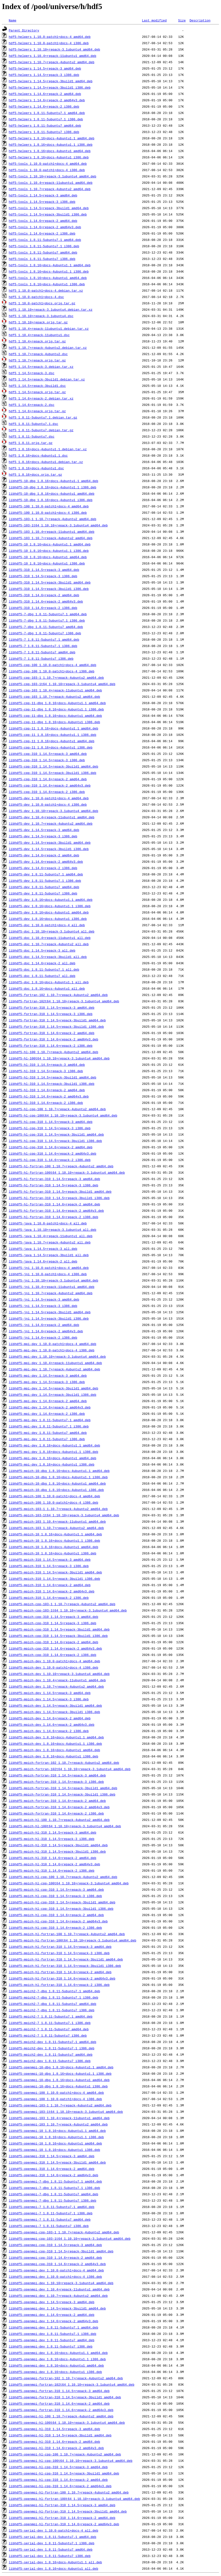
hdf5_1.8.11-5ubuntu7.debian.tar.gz (41, 430)
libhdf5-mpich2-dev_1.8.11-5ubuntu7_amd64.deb (50, 2054)
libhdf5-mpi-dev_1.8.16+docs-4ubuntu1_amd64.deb (52, 1458)
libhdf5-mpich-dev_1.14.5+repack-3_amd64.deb (49, 1693)
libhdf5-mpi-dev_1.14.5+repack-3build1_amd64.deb (53, 1388)
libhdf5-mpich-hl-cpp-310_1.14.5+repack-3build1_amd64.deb (62, 1902)
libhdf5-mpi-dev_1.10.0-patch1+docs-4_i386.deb (51, 1350)
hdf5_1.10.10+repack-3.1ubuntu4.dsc (41, 316)
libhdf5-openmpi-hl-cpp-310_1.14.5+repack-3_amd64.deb (58, 2467)
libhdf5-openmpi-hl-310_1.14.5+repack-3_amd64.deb (54, 2429)
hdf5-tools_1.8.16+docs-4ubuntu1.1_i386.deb (49, 271)
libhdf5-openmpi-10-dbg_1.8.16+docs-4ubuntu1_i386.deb (58, 2086)
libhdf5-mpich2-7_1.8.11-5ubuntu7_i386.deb (48, 2035)
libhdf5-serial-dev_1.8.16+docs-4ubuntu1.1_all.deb (55, 2562)
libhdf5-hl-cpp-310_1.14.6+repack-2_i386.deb (49, 1160)
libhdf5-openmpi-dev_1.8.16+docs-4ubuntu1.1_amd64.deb (58, 2352)
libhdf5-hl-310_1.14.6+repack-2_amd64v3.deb (49, 1096)
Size (182, 20)
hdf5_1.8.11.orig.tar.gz (30, 443)
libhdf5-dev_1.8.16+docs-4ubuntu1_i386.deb (48, 918)
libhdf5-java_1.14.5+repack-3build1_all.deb (49, 1255)
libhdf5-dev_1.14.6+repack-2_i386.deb (43, 868)
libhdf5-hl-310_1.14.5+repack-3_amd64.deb (47, 1064)
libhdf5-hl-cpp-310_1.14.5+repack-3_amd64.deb (50, 1121)
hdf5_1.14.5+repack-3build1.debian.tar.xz (47, 379)
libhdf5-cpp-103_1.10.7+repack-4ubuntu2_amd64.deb (54, 696)
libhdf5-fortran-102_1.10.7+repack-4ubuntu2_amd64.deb (58, 995)
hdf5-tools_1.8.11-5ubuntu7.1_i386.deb (44, 246)
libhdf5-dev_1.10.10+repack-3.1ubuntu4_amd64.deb (53, 811)
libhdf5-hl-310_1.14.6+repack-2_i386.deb (46, 1102)
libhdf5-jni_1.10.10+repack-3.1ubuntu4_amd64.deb (53, 1280)
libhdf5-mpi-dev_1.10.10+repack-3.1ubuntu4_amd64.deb (57, 1356)
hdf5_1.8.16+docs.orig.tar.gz (35, 474)
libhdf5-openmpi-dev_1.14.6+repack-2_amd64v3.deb (53, 2321)
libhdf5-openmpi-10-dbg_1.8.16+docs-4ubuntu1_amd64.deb (59, 2080)
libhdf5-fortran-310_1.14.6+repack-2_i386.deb (50, 1045)
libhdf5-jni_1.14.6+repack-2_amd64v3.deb (46, 1331)
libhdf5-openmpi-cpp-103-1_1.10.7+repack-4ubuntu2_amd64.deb (64, 2232)
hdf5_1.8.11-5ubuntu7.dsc (31, 436)
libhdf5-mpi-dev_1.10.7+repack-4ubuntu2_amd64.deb (54, 1369)
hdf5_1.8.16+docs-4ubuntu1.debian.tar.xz (46, 462)
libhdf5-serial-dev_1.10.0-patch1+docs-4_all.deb (53, 2530)
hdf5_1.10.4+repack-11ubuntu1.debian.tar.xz (49, 328)
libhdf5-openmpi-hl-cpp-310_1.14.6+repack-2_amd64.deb (58, 2479)
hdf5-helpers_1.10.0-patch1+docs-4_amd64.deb (49, 36)
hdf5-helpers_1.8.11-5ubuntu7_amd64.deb (45, 125)
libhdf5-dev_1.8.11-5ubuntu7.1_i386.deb (45, 880)
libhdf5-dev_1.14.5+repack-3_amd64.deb (44, 830)
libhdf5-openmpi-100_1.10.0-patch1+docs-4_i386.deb (55, 2099)
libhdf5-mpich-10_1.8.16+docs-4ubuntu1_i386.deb (52, 1553)
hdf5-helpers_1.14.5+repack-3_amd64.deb (45, 68)
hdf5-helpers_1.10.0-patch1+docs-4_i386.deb (49, 43)
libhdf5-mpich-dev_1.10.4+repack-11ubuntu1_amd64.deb (57, 1680)
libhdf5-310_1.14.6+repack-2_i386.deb (43, 608)
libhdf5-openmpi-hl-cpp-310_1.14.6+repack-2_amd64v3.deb (60, 2486)
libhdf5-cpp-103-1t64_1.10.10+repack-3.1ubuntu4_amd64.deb (62, 684)
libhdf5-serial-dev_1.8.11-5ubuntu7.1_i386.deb (51, 2543)
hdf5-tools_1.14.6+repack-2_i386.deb (42, 233)
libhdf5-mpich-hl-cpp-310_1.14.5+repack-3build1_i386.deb (61, 1908)
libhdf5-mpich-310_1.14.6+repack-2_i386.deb (49, 1597)
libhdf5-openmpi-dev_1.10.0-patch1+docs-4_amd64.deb (56, 2270)
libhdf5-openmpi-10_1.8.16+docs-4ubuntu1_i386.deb (54, 2149)
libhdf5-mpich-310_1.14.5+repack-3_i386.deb (49, 1566)
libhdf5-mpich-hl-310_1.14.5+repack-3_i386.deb (51, 1839)
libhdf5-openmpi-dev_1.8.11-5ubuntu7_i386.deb (50, 2346)
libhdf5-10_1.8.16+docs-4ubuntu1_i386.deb (47, 563)
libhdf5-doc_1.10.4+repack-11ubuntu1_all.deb (49, 937)
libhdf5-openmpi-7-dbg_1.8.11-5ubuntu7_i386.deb (52, 2200)
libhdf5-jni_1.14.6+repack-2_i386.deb (43, 1337)
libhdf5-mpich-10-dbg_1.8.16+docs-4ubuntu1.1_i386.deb (58, 1477)
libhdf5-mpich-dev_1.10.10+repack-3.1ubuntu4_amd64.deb (59, 1674)
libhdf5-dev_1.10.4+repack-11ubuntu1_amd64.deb (51, 817)
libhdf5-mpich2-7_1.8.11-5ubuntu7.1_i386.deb (49, 2023)
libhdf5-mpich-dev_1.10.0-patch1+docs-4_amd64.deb (54, 1661)
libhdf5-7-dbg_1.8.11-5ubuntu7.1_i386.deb (47, 620)
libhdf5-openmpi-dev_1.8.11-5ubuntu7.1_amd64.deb (53, 2327)
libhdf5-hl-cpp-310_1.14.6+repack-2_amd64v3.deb (52, 1153)
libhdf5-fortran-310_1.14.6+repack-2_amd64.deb (51, 1033)
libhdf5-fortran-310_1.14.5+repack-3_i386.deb (50, 1014)
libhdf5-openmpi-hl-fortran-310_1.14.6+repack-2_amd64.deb (62, 2517)
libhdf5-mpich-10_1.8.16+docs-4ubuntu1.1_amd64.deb (55, 1534)
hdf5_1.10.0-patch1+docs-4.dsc (36, 297)
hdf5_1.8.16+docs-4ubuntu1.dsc (36, 468)
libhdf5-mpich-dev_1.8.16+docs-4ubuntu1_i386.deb (53, 1756)
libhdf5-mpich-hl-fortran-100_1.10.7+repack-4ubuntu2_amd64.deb (67, 1934)
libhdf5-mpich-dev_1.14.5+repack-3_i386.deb (49, 1699)
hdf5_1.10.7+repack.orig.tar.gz (37, 360)
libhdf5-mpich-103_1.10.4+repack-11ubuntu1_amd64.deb (57, 1521)
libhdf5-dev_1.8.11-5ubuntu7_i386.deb (43, 893)
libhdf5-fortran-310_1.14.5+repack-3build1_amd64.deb (57, 1020)
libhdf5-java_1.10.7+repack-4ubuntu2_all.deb (49, 1242)
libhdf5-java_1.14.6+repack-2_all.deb (43, 1261)
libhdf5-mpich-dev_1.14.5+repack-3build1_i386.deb (54, 1712)
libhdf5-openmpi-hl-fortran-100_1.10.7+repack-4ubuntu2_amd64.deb (69, 2492)
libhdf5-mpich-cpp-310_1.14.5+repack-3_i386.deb (52, 1623)
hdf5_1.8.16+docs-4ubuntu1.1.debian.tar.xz (48, 449)
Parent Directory (24, 30)
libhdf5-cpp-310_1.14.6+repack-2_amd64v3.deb (49, 785)
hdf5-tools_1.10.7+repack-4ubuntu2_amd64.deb (49, 189)
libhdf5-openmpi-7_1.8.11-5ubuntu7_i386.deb (49, 2226)
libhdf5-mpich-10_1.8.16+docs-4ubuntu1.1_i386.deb (54, 1540)
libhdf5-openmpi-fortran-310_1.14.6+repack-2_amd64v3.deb (61, 2410)
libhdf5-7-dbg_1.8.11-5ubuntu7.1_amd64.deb (48, 614)
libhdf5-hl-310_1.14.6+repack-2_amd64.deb (47, 1090)
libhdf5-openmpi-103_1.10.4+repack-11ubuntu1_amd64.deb (59, 2118)
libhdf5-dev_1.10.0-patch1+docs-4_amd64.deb (49, 798)
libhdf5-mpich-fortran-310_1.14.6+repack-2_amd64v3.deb (59, 1807)
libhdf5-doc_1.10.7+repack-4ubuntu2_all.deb (49, 944)
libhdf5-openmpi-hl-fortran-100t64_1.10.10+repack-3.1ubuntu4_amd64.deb (74, 2498)
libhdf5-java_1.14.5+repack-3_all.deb (43, 1248)
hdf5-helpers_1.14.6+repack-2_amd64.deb (45, 94)
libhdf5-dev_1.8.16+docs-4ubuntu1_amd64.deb (49, 912)
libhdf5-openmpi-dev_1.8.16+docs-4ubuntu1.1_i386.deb (57, 2359)
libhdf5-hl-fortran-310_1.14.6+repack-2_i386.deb (53, 1217)
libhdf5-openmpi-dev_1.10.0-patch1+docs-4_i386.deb (55, 2276)
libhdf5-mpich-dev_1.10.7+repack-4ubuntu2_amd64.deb (56, 1686)
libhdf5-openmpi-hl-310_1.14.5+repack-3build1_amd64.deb (60, 2435)
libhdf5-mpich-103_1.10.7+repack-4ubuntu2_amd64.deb (56, 1528)
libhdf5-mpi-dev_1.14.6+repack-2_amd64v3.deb (49, 1407)
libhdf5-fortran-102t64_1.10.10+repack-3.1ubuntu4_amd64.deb (64, 1001)
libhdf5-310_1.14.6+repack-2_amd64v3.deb (46, 601)
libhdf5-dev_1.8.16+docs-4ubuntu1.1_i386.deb (49, 906)
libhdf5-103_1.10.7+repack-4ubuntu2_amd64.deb (50, 538)
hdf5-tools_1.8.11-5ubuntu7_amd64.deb (43, 252)
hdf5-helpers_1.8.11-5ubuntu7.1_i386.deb (46, 119)
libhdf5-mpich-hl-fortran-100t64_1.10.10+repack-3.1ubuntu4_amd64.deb (72, 1940)
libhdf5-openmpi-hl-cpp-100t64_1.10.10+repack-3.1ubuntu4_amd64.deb (70, 2460)
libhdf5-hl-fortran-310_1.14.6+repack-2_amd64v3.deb (56, 1210)
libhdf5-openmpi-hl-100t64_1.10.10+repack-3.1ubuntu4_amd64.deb (67, 2422)
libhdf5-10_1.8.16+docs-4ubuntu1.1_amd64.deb (49, 544)
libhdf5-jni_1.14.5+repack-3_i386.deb (43, 1305)
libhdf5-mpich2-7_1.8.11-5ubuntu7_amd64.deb (49, 2029)
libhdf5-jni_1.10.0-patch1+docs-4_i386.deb (48, 1274)
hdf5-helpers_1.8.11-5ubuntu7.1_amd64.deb (47, 113)
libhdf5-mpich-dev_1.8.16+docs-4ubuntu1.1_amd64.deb (56, 1737)
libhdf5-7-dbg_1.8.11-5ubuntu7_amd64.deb (46, 627)
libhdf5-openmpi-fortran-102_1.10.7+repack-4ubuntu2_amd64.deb (66, 2378)
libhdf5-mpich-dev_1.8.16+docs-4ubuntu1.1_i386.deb (55, 1743)
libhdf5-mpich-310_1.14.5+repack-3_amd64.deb (49, 1559)
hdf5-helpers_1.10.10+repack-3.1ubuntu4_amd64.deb (54, 49)
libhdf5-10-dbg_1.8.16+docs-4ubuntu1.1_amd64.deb (53, 481)
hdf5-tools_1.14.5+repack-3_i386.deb (42, 201)
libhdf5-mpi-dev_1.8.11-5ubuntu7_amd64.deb (48, 1432)
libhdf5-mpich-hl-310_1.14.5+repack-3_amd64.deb (52, 1832)
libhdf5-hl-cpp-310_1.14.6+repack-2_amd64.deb (50, 1147)
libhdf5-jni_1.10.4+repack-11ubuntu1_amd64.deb (51, 1286)
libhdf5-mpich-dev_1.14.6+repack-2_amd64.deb (49, 1718)
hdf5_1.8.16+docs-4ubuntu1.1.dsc (38, 455)
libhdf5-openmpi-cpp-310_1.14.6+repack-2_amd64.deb (55, 2257)
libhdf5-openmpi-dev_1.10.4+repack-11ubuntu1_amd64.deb (59, 2289)
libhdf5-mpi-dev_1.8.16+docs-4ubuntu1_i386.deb (51, 1464)
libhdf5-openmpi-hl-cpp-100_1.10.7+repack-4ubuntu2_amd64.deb (65, 2454)
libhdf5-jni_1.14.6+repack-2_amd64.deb (44, 1325)
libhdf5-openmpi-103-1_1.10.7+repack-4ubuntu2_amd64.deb (60, 2105)
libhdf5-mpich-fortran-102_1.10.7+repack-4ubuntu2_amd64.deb (64, 1762)
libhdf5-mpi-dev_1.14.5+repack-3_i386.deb (47, 1382)
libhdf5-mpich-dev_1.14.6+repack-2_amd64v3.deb (51, 1724)
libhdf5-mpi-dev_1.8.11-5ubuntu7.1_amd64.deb (49, 1420)
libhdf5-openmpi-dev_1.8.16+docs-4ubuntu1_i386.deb (55, 2372)
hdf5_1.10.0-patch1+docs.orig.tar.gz (42, 303)
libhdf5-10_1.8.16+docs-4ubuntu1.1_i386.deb (49, 550)
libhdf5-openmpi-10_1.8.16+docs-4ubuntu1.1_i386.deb (56, 2137)
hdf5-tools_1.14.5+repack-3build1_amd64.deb (49, 208)
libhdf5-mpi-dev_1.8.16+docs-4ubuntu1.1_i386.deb (53, 1451)
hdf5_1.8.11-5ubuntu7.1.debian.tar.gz (43, 417)
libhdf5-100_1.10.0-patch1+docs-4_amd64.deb (49, 506)
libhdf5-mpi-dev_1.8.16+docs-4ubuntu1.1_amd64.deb (54, 1445)
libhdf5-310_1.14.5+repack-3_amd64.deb (44, 569)
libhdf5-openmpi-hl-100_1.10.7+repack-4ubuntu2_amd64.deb (61, 2416)
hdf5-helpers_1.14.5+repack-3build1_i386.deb (49, 87)
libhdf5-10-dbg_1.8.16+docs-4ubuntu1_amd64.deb (51, 493)
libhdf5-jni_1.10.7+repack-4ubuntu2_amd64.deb (50, 1293)
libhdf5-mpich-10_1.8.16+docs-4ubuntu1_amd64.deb (53, 1547)
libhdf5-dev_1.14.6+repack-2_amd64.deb (44, 855)
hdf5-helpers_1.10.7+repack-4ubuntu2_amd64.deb (51, 62)
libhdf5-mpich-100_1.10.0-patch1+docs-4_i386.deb (53, 1502)
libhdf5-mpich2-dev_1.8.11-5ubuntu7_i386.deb (49, 2061)
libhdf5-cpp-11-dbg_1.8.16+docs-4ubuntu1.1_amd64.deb (57, 703)
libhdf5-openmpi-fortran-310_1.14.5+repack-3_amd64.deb (59, 2391)
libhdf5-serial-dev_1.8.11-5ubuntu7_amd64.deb (50, 2549)
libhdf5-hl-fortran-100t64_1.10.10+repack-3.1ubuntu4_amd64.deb (67, 1172)
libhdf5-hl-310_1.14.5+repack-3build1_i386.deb (51, 1083)
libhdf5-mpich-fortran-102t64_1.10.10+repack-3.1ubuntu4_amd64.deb (70, 1769)
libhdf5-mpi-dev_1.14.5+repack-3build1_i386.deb (52, 1394)
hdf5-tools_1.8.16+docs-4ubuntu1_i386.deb (47, 284)
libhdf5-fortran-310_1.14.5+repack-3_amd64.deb (51, 1007)
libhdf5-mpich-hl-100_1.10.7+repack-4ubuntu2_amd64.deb (59, 1819)
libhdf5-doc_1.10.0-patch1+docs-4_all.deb (47, 925)
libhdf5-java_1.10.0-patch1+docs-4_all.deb (48, 1223)
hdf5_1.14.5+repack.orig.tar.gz (37, 392)
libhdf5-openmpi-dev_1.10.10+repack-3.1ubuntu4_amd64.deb (61, 2283)
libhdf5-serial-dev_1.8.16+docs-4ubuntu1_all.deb (53, 2568)
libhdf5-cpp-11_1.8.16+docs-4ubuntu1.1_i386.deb (52, 734)
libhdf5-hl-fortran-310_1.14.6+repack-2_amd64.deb (54, 1204)
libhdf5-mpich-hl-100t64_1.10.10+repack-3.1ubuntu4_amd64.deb (65, 1826)
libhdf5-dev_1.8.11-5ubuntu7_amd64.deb (44, 887)
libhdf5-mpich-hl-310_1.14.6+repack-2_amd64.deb (52, 1858)
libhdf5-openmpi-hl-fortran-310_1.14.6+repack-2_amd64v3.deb (64, 2524)
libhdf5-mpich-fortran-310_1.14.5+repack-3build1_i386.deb (62, 1794)
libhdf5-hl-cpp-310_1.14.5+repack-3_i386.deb (49, 1128)
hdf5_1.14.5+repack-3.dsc (31, 373)
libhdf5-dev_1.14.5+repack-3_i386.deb (43, 836)
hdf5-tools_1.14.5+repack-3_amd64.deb (43, 195)
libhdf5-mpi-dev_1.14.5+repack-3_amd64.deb (48, 1375)
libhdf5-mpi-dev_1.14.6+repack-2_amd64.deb (48, 1401)
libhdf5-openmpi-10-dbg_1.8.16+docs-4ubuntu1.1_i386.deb (60, 2073)
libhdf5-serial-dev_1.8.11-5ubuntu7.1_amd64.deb (52, 2537)
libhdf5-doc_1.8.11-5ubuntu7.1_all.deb (44, 969)
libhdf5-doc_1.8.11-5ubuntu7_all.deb (42, 976)
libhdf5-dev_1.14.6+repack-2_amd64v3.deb (46, 861)
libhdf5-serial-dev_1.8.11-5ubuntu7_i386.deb (49, 2556)
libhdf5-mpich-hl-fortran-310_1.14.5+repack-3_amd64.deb (60, 1946)
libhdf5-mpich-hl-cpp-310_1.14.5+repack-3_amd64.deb (56, 1889)
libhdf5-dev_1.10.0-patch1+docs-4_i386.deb (48, 804)
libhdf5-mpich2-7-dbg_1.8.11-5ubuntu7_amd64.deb (52, 2003)
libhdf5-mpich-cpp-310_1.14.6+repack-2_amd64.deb (53, 1642)
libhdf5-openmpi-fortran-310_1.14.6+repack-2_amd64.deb (59, 2403)
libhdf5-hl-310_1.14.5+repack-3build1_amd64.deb (52, 1077)
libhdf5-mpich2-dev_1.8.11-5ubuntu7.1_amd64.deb (52, 2042)
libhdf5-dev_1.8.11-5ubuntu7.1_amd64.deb (46, 874)
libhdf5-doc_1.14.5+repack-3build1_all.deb (48, 956)
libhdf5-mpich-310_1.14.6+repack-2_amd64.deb (49, 1585)
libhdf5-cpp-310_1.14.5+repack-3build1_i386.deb (52, 772)
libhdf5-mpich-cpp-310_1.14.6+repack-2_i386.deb (52, 1654)
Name (12, 20)
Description (200, 20)
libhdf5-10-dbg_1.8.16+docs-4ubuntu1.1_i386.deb (52, 487)
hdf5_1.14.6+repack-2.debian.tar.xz (41, 398)
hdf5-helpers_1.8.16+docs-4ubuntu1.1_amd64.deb (51, 138)
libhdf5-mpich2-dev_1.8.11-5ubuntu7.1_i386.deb (51, 2048)
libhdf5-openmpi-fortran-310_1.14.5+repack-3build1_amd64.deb (65, 2397)
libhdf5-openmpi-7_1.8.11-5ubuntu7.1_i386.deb (50, 2213)
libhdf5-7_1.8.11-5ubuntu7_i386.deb (41, 658)
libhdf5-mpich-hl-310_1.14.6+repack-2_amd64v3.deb (54, 1864)
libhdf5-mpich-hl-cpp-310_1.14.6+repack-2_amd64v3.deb (58, 1921)
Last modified (154, 20)
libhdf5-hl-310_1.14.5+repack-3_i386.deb (46, 1071)
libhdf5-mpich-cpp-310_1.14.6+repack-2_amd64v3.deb (55, 1648)
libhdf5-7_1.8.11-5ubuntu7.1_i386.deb (43, 646)
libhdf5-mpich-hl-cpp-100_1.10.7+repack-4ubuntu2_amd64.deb (63, 1877)
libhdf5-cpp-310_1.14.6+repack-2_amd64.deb (48, 779)
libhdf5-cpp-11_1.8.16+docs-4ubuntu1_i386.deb (50, 747)
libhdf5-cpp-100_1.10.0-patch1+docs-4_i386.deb (51, 671)
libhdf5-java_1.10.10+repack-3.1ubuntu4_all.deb (52, 1229)
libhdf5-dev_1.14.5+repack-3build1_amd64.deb (49, 842)
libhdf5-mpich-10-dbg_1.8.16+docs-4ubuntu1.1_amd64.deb (59, 1470)
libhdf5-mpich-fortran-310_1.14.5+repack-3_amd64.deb (57, 1775)
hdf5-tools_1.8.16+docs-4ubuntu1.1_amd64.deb (49, 265)
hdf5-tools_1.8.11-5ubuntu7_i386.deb (42, 259)
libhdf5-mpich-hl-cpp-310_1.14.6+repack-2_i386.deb (55, 1927)
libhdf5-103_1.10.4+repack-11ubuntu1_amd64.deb (51, 531)
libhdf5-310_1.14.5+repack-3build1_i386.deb (49, 588)
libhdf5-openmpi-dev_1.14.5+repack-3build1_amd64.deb (57, 2308)
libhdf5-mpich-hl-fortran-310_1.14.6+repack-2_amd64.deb (60, 1972)
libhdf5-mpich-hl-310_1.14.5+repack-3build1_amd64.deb (58, 1845)
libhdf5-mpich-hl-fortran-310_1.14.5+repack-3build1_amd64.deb (66, 1959)
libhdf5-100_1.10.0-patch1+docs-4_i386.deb (48, 512)
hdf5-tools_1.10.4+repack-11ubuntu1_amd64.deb (50, 182)
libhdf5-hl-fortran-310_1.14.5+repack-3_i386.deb (53, 1185)
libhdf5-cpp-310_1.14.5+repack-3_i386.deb (47, 760)
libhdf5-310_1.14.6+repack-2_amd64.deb (44, 595)
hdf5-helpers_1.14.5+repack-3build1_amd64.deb (50, 81)
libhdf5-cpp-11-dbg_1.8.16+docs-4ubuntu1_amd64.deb (55, 715)
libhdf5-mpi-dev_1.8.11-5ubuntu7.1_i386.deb (49, 1426)
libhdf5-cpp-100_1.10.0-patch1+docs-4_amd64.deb (52, 665)
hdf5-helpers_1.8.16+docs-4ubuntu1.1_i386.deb (50, 144)
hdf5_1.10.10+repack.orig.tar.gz (38, 322)
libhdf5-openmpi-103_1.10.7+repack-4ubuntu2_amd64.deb (58, 2124)
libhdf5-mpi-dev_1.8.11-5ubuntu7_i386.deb (47, 1439)
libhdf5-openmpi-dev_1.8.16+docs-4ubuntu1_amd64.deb (56, 2365)
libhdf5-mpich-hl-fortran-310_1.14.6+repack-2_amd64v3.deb (62, 1978)
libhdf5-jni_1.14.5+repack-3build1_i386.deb (49, 1318)
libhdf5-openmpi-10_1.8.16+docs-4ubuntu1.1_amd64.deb (57, 2130)
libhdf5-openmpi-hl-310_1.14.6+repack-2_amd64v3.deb (56, 2448)
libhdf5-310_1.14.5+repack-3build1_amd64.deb (49, 582)
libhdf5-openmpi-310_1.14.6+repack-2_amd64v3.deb (53, 2175)
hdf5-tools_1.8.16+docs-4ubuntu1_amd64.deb (48, 278)
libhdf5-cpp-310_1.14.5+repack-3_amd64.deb (48, 753)
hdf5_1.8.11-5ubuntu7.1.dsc (33, 423)
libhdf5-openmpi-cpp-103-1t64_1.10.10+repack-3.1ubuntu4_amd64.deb (70, 2238)
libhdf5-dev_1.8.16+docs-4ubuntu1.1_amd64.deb (50, 899)
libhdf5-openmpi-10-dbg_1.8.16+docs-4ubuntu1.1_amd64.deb (61, 2067)
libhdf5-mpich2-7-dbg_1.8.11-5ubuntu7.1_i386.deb (53, 1997)
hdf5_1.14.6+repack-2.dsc (31, 404)
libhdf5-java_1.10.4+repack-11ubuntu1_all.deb (50, 1236)
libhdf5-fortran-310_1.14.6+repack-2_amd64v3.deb (53, 1039)
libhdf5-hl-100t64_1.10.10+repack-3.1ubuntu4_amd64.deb (59, 1058)
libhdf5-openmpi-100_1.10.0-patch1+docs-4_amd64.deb (56, 2092)
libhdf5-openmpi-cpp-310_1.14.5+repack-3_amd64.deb (55, 2245)
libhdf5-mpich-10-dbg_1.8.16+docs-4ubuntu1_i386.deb (56, 1490)
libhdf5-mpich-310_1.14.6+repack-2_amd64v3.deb (51, 1591)
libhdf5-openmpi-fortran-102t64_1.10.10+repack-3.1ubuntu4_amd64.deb (71, 2384)
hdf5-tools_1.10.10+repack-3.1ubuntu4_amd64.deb (52, 176)
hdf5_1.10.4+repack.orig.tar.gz (37, 341)
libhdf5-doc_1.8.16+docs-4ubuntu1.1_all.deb (49, 982)
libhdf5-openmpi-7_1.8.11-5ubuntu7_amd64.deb (49, 2219)
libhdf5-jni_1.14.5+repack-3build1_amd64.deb (49, 1312)
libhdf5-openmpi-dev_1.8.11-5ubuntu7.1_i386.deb (52, 2333)
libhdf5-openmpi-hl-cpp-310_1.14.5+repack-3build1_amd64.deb (64, 2473)
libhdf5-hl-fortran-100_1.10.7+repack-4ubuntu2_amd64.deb (61, 1166)
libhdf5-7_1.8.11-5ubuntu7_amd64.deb (42, 652)
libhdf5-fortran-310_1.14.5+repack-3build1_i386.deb (56, 1026)
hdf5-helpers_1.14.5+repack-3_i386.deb (44, 74)
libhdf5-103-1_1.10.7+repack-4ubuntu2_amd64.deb (52, 519)
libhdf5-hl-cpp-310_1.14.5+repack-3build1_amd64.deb (56, 1134)
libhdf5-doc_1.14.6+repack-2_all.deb (42, 963)
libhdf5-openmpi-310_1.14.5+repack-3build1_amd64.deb (57, 2162)
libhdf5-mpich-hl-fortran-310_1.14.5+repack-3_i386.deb (59, 1953)
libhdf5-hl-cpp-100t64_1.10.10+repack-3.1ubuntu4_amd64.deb (63, 1115)
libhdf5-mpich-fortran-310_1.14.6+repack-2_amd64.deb (57, 1800)
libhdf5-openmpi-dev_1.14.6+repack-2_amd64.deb (51, 2314)
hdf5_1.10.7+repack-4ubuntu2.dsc (38, 354)
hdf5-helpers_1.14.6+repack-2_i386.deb (44, 106)
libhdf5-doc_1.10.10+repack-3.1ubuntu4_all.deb (51, 931)
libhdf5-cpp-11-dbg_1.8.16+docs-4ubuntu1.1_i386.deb (56, 709)
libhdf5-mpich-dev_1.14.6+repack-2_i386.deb (49, 1731)
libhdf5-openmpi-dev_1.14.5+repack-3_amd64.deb (51, 2302)
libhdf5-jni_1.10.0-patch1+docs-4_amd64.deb (49, 1267)
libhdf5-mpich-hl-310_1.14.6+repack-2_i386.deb (51, 1870)
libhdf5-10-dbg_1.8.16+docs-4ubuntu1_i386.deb (50, 500)
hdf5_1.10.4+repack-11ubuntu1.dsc (39, 335)
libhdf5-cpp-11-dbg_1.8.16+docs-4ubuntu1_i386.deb (54, 722)
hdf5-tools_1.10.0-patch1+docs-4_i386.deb (47, 170)
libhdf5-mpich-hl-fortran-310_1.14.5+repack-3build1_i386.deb (65, 1965)
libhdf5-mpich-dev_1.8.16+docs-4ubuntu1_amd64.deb (54, 1750)
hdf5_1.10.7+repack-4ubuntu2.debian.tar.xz (48, 347)
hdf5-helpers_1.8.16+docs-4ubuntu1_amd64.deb (49, 151)
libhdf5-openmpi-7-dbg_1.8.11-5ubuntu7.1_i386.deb (54, 2188)
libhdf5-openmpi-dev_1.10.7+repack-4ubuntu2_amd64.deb (58, 2295)
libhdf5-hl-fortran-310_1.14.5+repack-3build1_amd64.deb (60, 1191)
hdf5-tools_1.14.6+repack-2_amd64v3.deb (45, 227)
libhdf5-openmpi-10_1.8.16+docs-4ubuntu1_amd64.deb (55, 2143)
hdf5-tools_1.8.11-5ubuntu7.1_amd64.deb (45, 239)
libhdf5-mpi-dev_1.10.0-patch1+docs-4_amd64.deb (52, 1344)
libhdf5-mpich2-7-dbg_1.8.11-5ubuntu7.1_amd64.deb (54, 1991)
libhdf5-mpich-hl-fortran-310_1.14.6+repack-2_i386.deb (59, 1984)
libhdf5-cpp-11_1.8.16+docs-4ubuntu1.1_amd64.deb (53, 728)
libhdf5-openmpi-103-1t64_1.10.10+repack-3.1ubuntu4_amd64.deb (66, 2111)
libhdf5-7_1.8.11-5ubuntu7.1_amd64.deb (44, 639)
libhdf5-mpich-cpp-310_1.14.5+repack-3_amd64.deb (53, 1616)
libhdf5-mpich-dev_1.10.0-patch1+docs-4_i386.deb (53, 1667)
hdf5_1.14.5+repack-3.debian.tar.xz (41, 366)
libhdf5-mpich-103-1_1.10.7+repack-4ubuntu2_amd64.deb (58, 1509)
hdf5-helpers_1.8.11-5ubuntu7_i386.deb (44, 132)
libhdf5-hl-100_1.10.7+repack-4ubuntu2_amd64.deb (53, 1052)
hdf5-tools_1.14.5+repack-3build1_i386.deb (48, 214)
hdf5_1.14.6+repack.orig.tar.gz (37, 411)
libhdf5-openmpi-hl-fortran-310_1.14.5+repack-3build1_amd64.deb (68, 2511)
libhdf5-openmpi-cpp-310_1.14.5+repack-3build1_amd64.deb (61, 2251)
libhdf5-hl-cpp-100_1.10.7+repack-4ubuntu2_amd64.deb (57, 1109)
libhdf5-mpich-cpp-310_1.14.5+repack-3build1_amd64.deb (59, 1629)
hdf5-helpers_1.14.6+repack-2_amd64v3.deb (47, 100)
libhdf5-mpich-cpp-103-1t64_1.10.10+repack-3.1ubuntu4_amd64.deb (68, 1610)
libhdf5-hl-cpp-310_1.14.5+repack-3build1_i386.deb (55, 1141)
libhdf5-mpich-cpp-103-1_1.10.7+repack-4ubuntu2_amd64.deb (62, 1604)
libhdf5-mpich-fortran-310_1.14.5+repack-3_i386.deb (56, 1781)
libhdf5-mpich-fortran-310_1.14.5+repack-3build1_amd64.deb (63, 1788)
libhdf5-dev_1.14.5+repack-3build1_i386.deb (49, 849)
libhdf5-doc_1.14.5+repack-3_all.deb (42, 950)
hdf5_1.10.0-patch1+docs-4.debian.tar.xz (46, 290)
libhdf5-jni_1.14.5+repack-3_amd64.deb (44, 1299)
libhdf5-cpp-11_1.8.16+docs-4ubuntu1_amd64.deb (51, 741)
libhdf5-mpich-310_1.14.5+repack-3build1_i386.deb (54, 1578)
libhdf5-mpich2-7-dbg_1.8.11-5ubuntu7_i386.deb (51, 2010)
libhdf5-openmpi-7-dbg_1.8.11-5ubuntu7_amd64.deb (53, 2194)
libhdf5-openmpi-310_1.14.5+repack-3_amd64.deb (51, 2156)
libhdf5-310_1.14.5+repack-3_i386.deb (43, 576)
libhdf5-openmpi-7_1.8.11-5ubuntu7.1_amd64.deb (51, 2207)
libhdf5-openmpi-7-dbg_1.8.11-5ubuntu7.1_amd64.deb (55, 2181)
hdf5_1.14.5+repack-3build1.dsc (37, 385)
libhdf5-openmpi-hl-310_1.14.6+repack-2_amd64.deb (54, 2441)
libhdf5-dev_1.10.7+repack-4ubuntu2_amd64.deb (50, 823)
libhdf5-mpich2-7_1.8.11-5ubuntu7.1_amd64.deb (50, 2016)
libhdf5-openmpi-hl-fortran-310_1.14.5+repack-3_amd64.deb (62, 2505)
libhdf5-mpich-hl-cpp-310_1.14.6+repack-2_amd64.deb (56, 1915)
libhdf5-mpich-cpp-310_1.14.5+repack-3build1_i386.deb (58, 1635)
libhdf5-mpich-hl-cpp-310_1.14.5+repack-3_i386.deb (55, 1896)
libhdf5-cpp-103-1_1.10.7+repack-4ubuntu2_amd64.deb (56, 677)
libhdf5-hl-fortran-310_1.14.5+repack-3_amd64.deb (54, 1179)
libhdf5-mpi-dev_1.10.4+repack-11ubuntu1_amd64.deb (55, 1363)
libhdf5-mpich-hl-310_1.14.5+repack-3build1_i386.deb (57, 1851)
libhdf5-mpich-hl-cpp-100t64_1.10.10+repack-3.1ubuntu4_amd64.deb (69, 1883)
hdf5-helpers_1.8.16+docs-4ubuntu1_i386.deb (49, 157)
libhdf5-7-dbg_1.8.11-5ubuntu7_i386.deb (45, 633)
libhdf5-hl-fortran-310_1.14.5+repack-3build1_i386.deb (59, 1198)
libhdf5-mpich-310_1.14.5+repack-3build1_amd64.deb (55, 1572)
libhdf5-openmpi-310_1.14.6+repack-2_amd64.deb (51, 2168)
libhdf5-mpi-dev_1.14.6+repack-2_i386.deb (47, 1413)
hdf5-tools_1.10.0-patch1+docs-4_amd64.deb (48, 163)
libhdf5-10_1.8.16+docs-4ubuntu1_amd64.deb (48, 557)
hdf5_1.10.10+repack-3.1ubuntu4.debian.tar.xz (50, 309)
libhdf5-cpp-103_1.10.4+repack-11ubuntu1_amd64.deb (55, 690)
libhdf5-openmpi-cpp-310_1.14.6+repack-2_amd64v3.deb (57, 2264)
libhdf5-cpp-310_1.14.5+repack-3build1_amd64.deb (53, 766)
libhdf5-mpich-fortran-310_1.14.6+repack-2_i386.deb (56, 1813)
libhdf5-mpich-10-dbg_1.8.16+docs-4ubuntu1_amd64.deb (57, 1483)
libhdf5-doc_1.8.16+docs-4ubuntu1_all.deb (47, 988)
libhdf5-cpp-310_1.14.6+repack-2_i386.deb (47, 792)
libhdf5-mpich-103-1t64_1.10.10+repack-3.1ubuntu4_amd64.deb (64, 1515)
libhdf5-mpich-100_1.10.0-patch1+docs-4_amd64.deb (54, 1496)
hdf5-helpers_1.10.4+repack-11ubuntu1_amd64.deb (52, 55)
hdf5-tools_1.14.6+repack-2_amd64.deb (43, 220)
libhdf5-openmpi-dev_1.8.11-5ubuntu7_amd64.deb (51, 2340)
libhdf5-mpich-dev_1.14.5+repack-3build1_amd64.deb (55, 1705)
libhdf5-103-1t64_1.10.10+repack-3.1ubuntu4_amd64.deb (58, 525)
